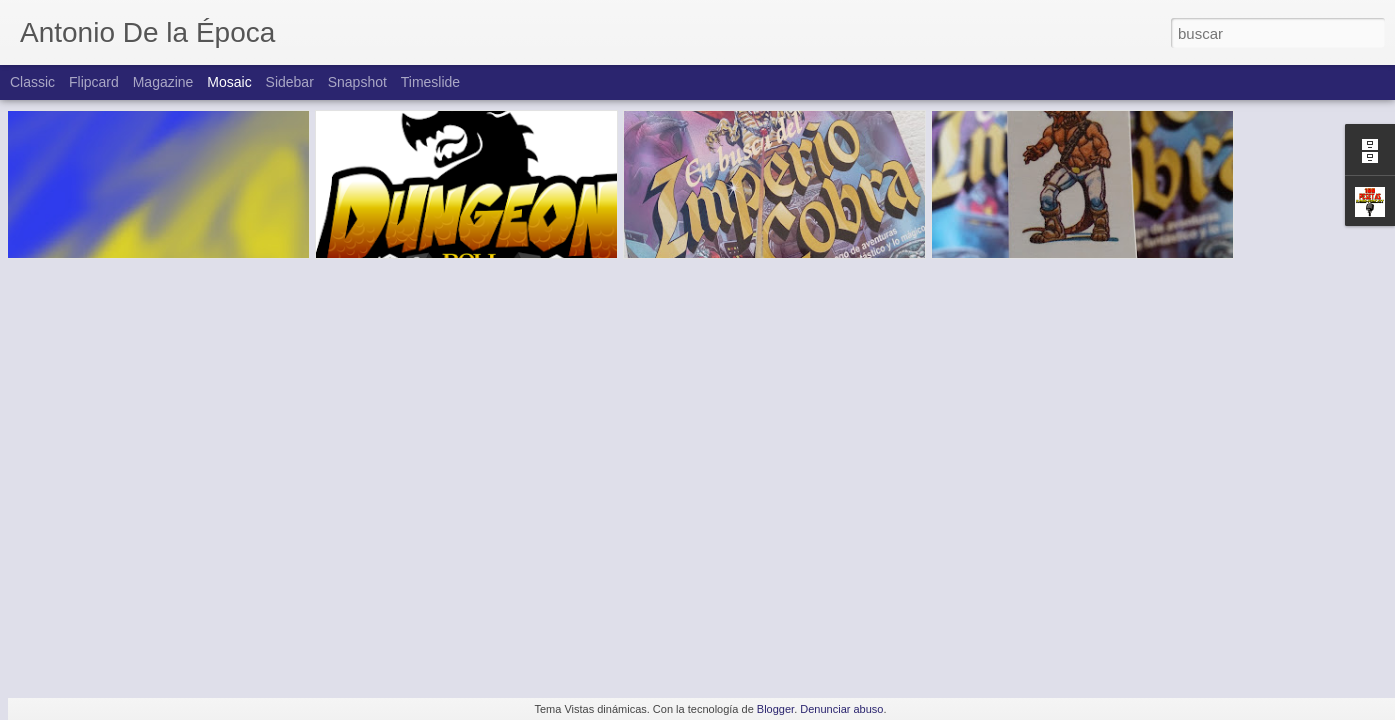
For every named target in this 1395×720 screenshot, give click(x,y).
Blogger (775, 709)
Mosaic (229, 82)
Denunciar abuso (841, 709)
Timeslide (430, 82)
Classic (32, 82)
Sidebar (290, 82)
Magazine (163, 82)
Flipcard (94, 82)
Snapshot (357, 82)
